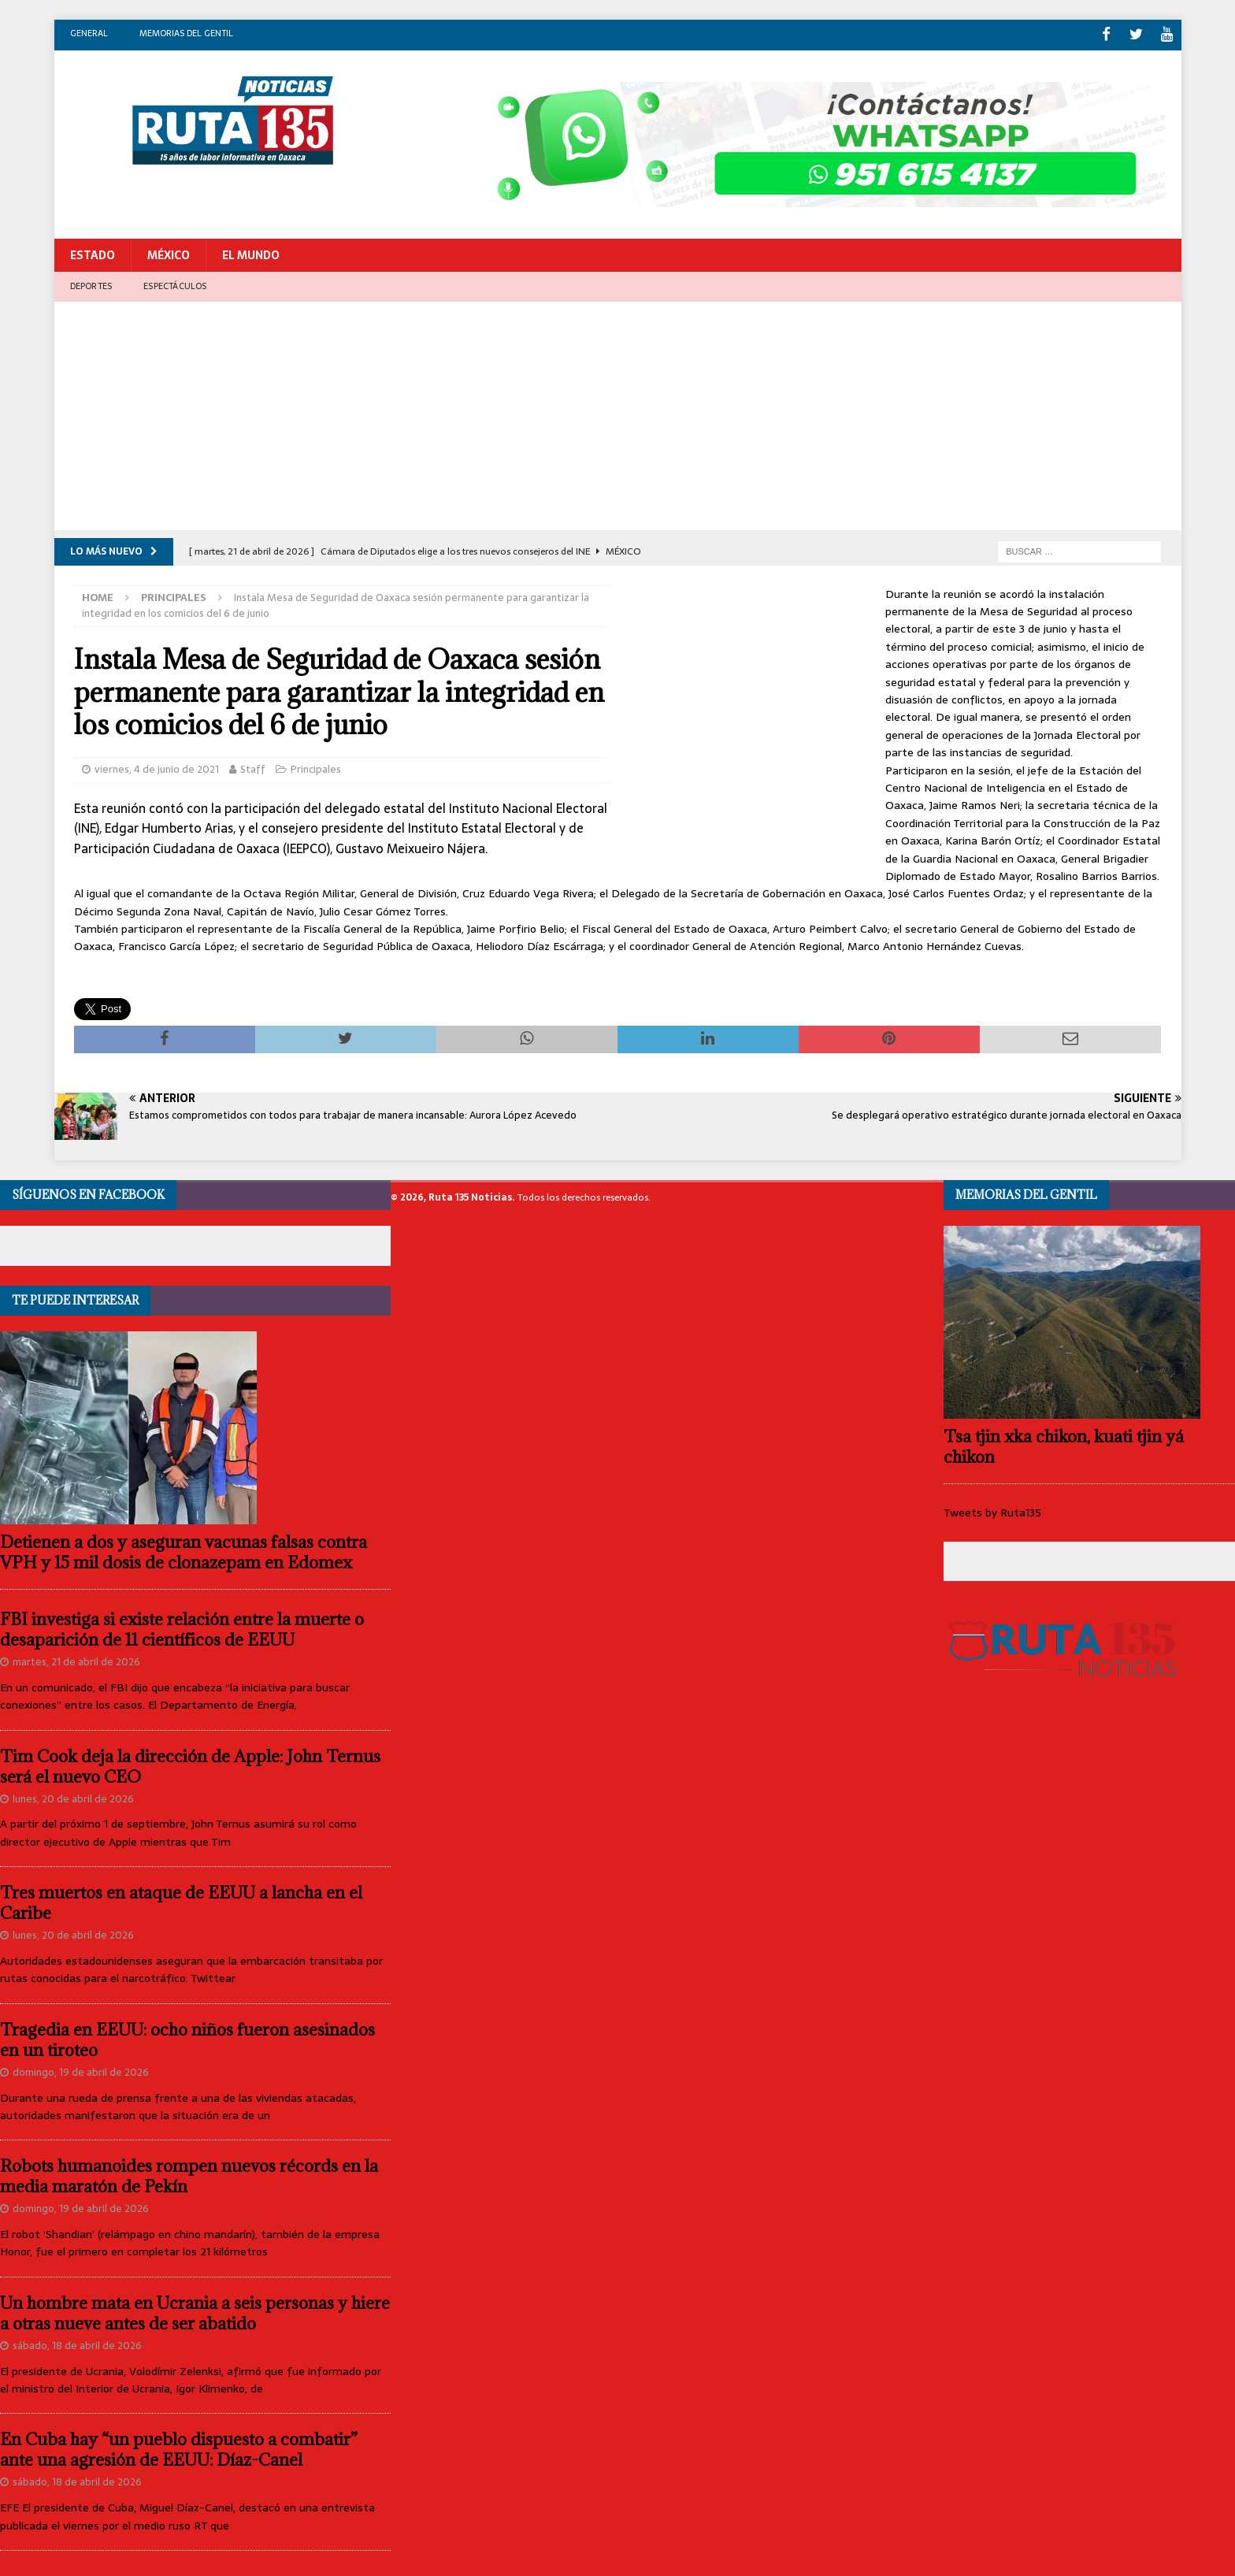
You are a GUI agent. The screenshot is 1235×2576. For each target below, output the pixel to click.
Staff (252, 766)
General (89, 33)
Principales (316, 766)
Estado (92, 252)
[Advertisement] (617, 416)
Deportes (91, 283)
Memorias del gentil (186, 33)
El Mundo (251, 252)
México (168, 252)
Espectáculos (174, 283)
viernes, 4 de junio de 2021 (157, 766)
